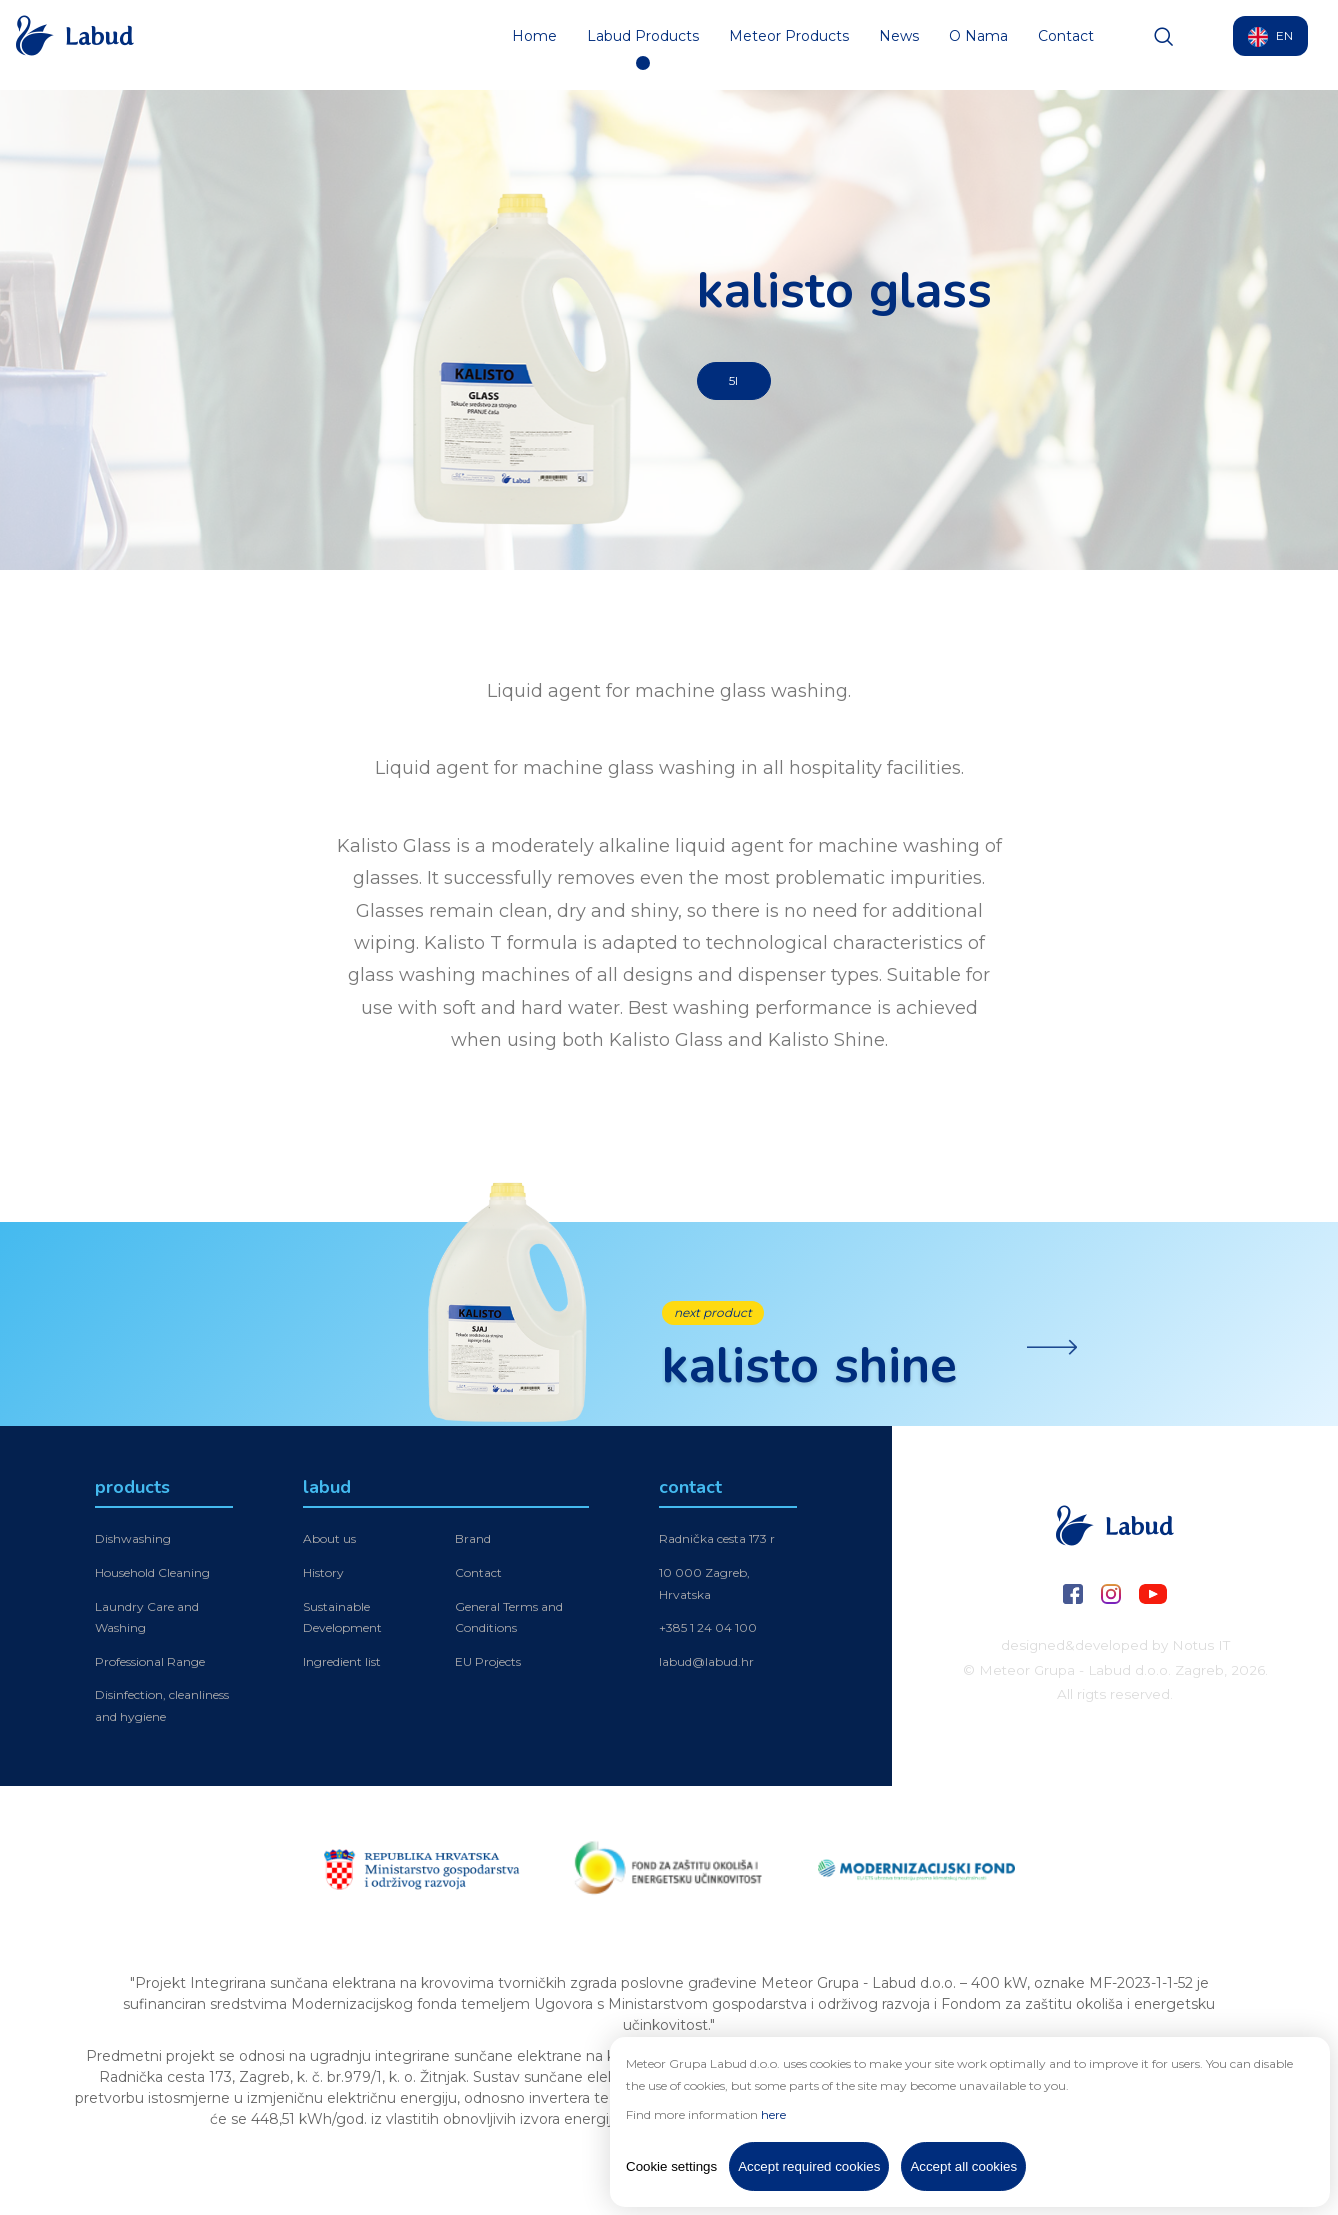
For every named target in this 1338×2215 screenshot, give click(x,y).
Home (534, 45)
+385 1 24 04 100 (708, 1631)
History (323, 1576)
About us (329, 1542)
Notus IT (1201, 1645)
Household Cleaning (152, 1576)
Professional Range (150, 1664)
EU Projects (488, 1664)
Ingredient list (342, 1664)
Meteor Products (789, 45)
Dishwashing (133, 1542)
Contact (1066, 45)
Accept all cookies (963, 2166)
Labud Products (643, 45)
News (899, 45)
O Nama (978, 45)
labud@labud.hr (706, 1664)
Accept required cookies (809, 2166)
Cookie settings (671, 2166)
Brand (473, 1542)
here (773, 2114)
